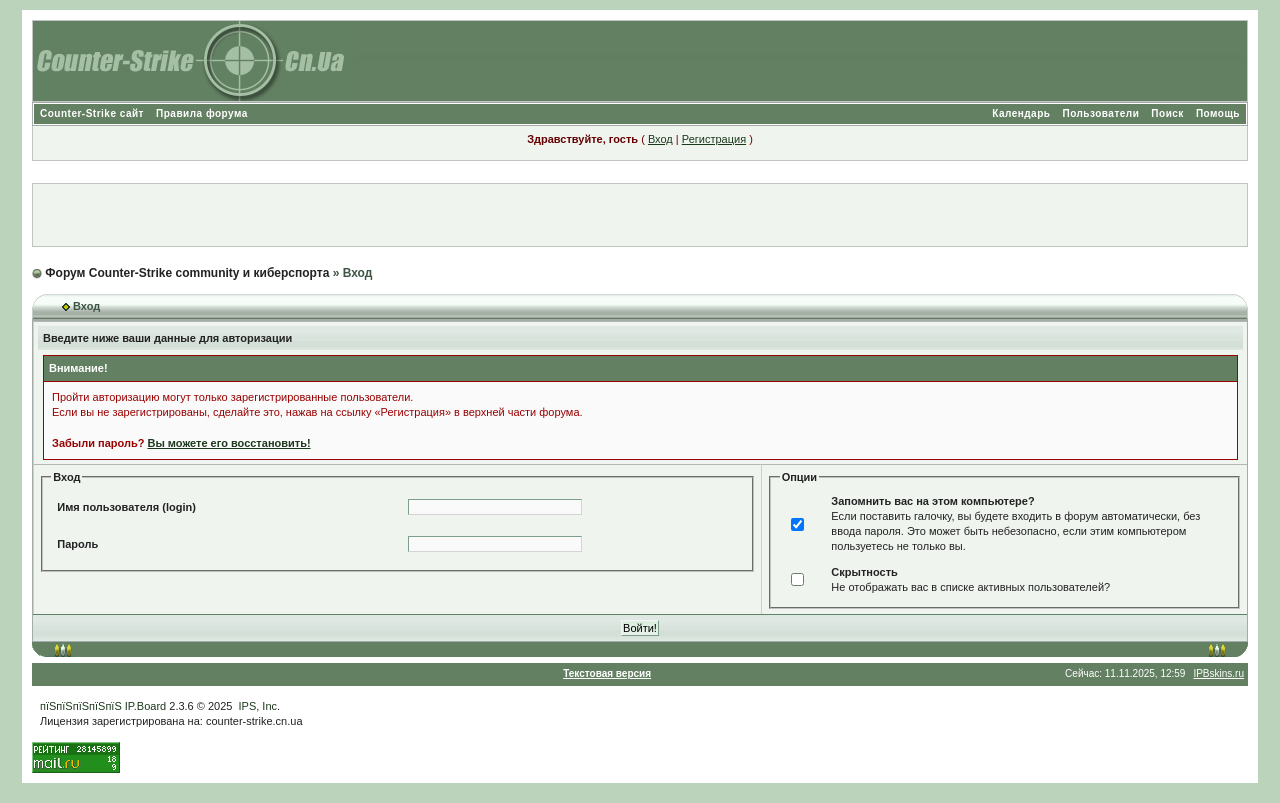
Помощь (1218, 113)
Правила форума (202, 113)
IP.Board (145, 706)
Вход (660, 139)
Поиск (1167, 113)
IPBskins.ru (1218, 673)
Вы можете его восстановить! (228, 443)
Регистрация (714, 139)
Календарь (1021, 113)
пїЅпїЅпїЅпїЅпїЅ (81, 706)
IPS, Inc (258, 706)
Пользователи (1100, 113)
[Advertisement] (640, 215)
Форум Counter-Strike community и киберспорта (187, 273)
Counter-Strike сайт (92, 113)
